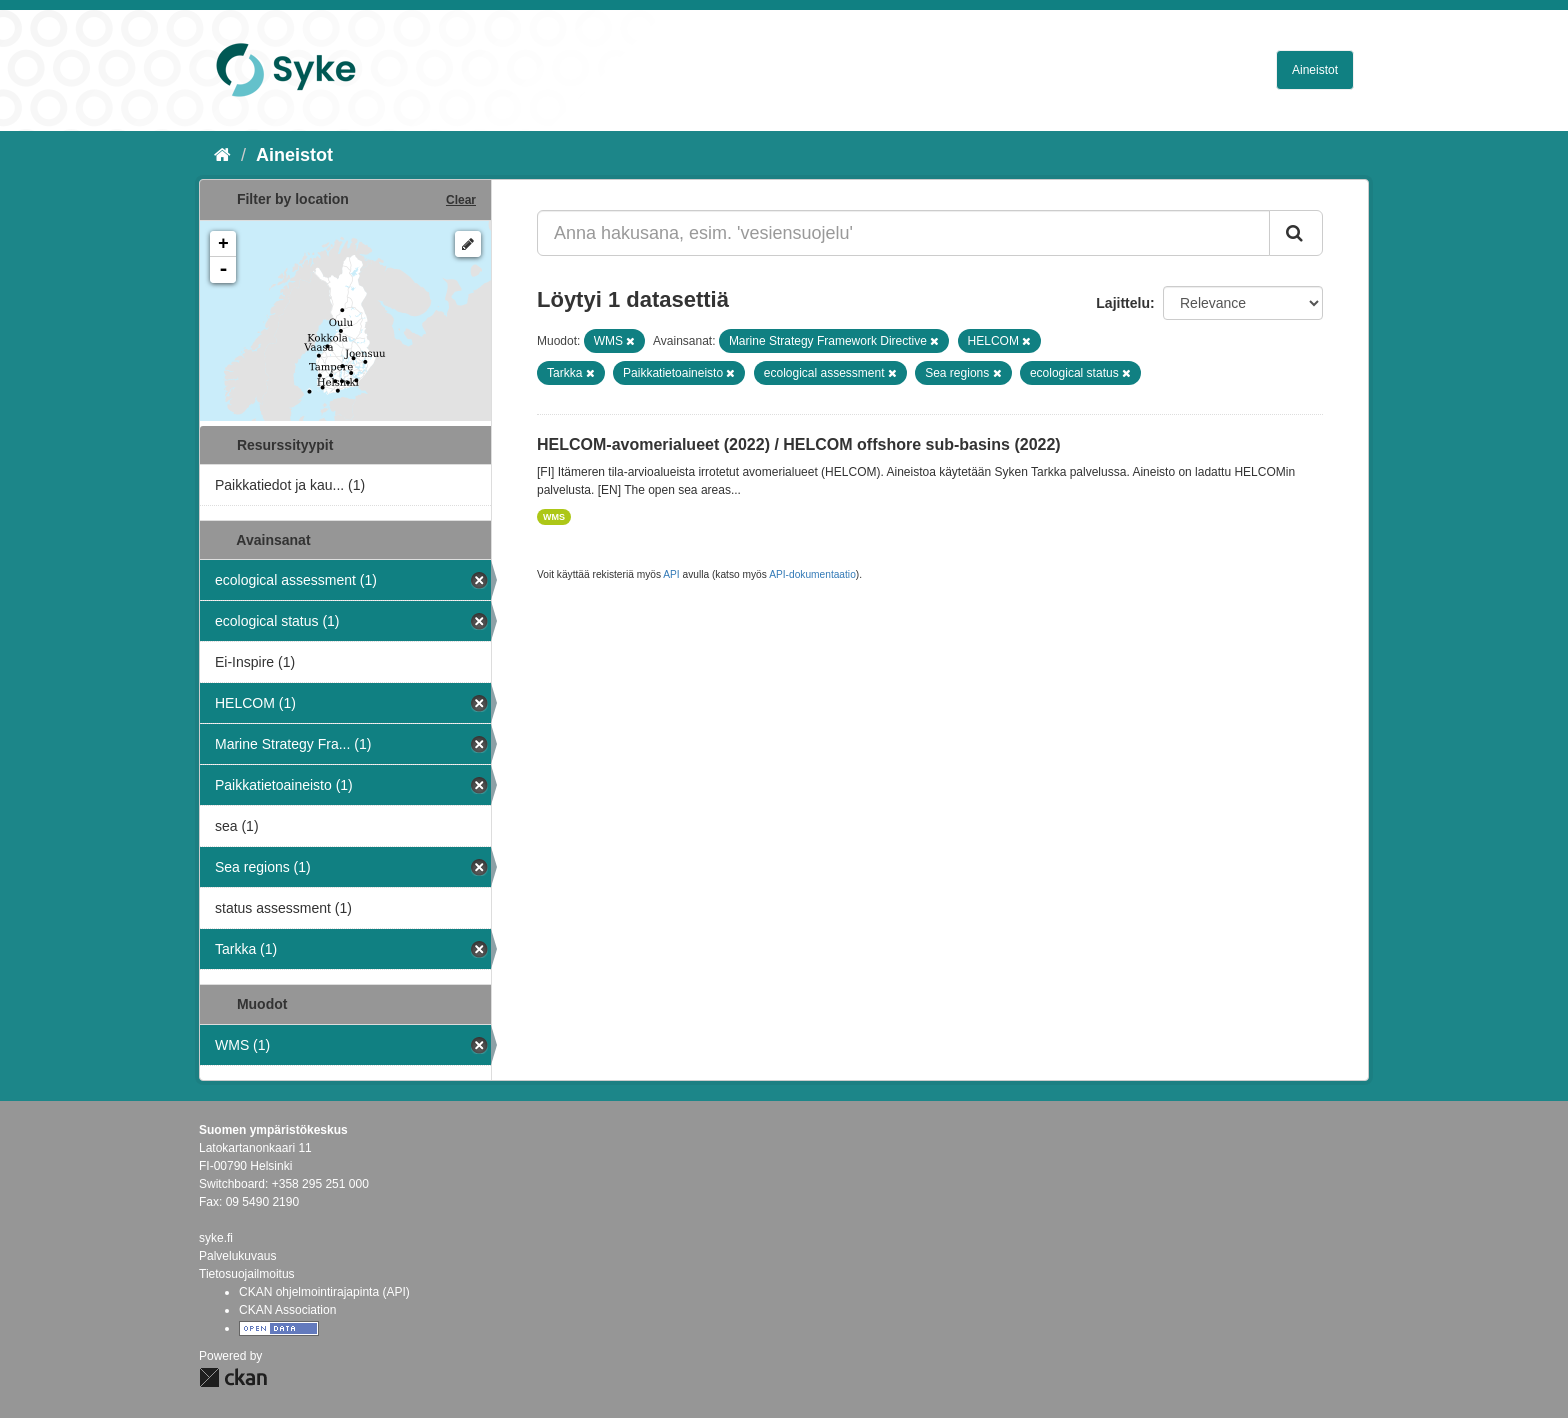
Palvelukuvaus (237, 1256)
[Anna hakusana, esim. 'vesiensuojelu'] (903, 233)
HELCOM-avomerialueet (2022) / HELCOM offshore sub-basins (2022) (799, 444)
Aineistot (1315, 70)
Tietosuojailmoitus (247, 1274)
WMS (554, 517)
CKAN (233, 1377)
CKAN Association (287, 1310)
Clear (461, 200)
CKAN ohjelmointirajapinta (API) (324, 1292)
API (671, 574)
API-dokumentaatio (812, 574)
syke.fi (216, 1238)
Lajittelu (1123, 303)
